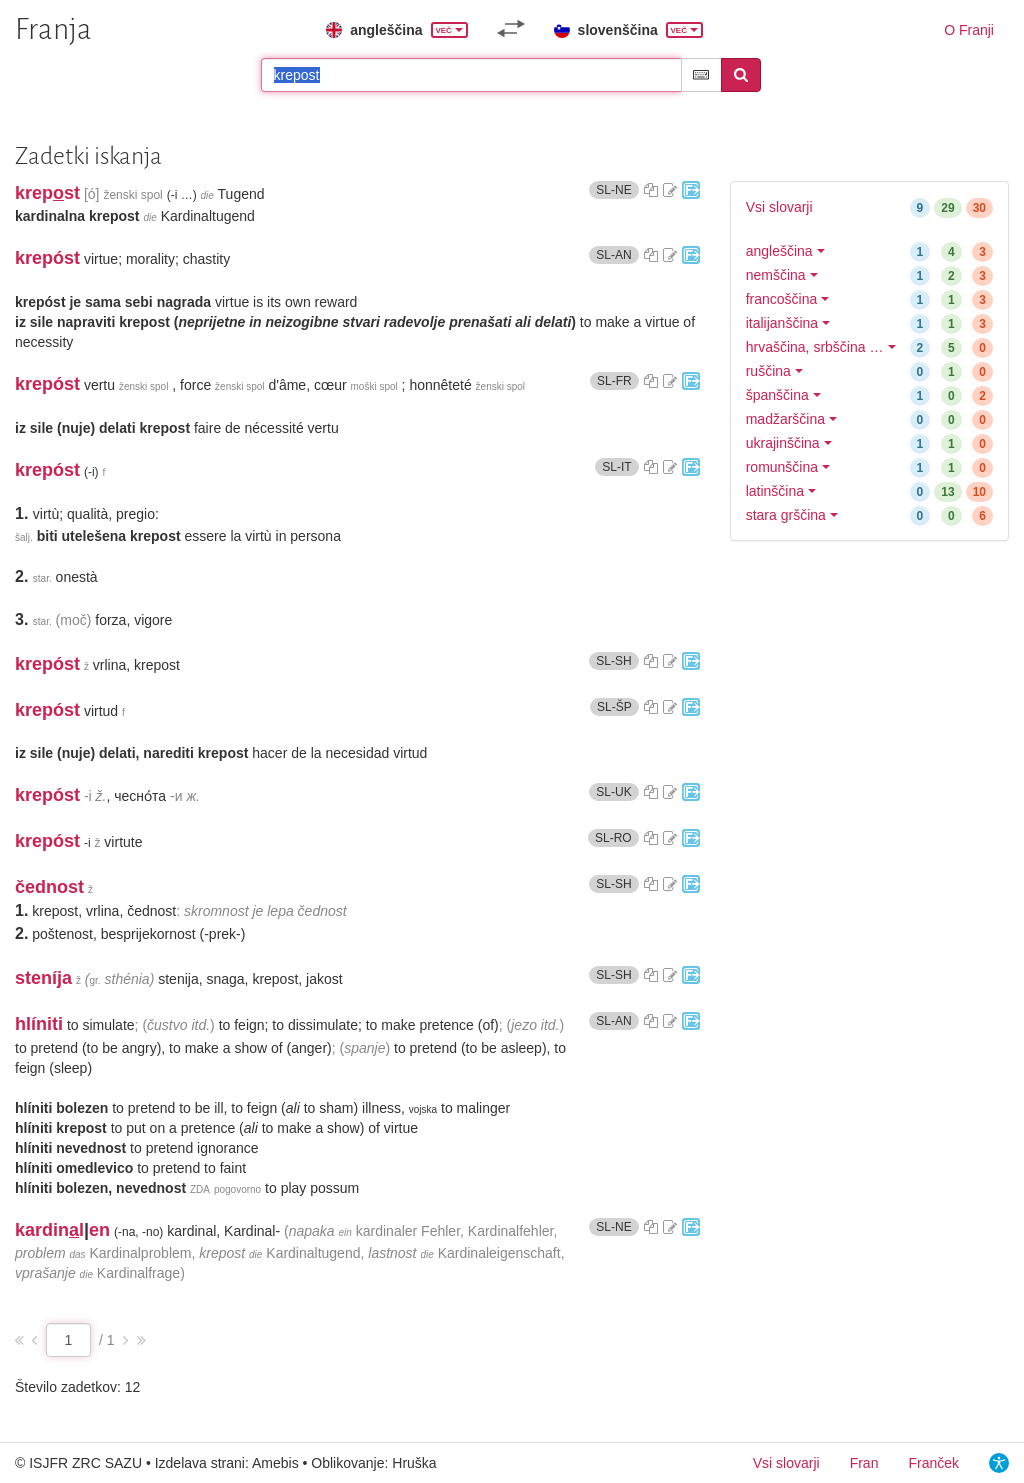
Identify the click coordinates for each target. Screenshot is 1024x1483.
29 (947, 208)
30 (979, 208)
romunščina (782, 467)
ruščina (768, 371)
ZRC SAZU (107, 1463)
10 (979, 492)
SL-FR (618, 380)
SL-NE (617, 189)
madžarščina (785, 419)
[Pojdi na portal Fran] (691, 190)
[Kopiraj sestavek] (651, 190)
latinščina (775, 491)
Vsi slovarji (779, 207)
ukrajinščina (783, 443)
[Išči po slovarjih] (471, 75)
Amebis (275, 1463)
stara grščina (786, 515)
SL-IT (620, 466)
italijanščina (782, 323)
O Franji (969, 30)
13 (947, 492)
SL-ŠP (618, 706)
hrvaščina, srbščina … (815, 347)
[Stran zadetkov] (68, 1340)
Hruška (414, 1463)
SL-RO (617, 837)
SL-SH (617, 660)
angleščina (779, 251)
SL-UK (617, 791)
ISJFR (48, 1463)
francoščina (782, 299)
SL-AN (617, 254)
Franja (53, 29)
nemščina (776, 275)
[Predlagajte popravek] (670, 190)
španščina (777, 395)
